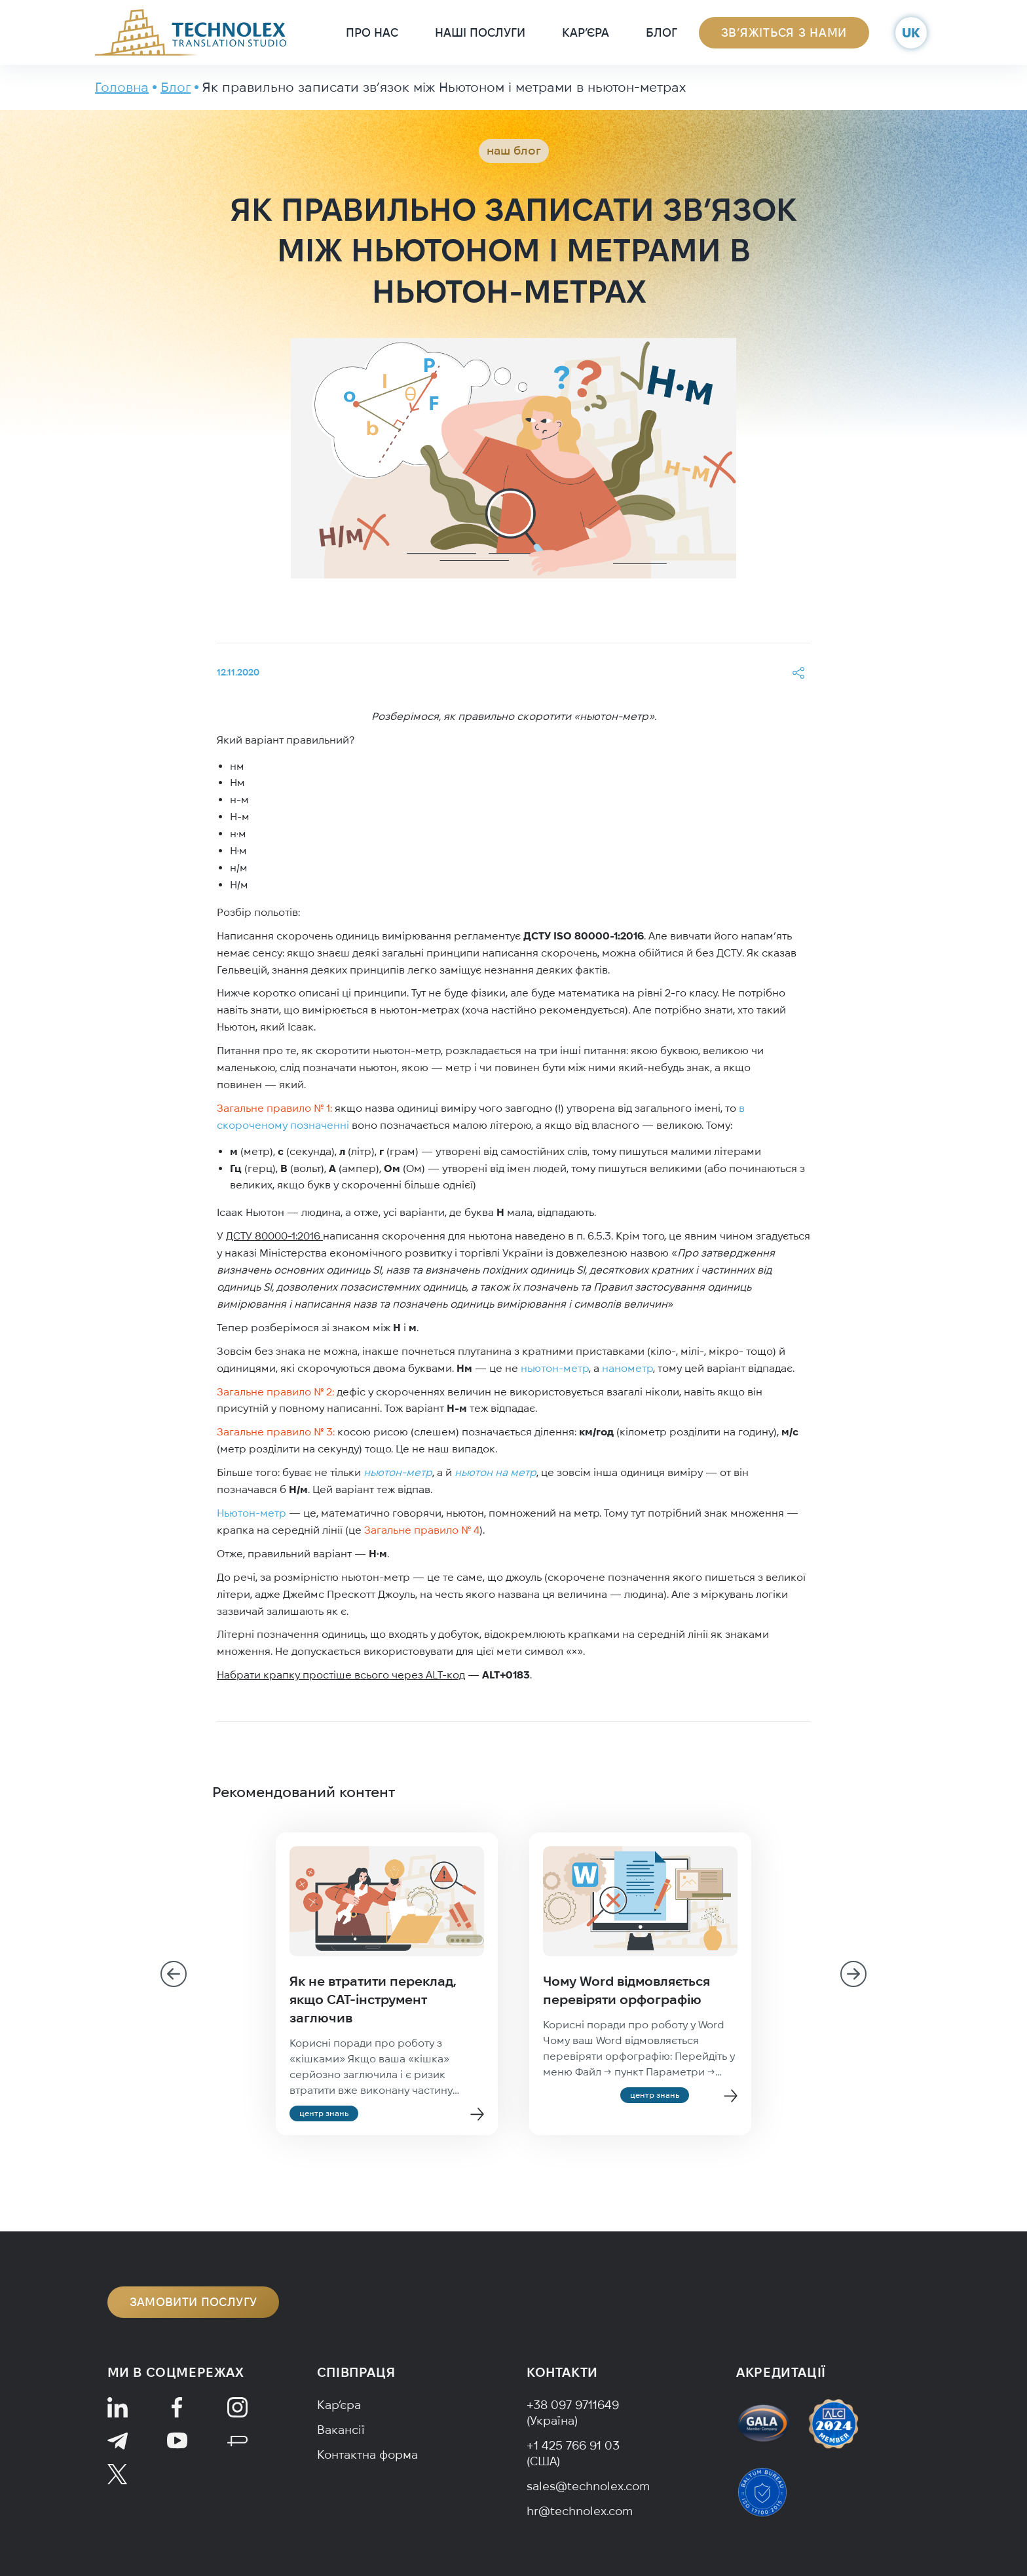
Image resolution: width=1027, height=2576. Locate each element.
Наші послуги (480, 32)
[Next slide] (853, 1974)
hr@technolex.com (580, 2511)
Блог (661, 32)
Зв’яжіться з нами (784, 32)
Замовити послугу (193, 2302)
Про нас (372, 32)
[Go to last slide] (173, 1974)
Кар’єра (585, 32)
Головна (122, 86)
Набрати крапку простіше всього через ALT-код (341, 1674)
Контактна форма (367, 2454)
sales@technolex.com (588, 2486)
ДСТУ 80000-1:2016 (274, 1235)
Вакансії (341, 2429)
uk (911, 32)
